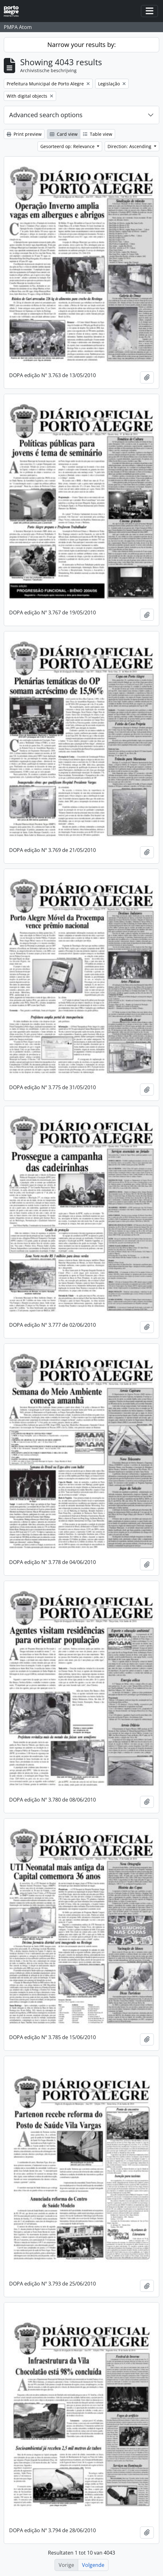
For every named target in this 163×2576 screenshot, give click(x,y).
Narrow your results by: (81, 44)
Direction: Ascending (130, 146)
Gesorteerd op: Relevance (68, 146)
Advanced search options (46, 115)
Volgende (93, 2565)
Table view (97, 134)
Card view (64, 134)
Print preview (24, 134)
